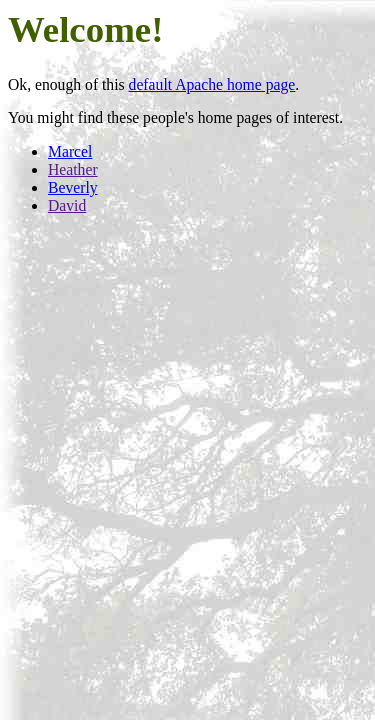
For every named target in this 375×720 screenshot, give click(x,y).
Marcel (70, 151)
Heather (73, 169)
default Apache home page (212, 84)
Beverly (73, 187)
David (67, 205)
